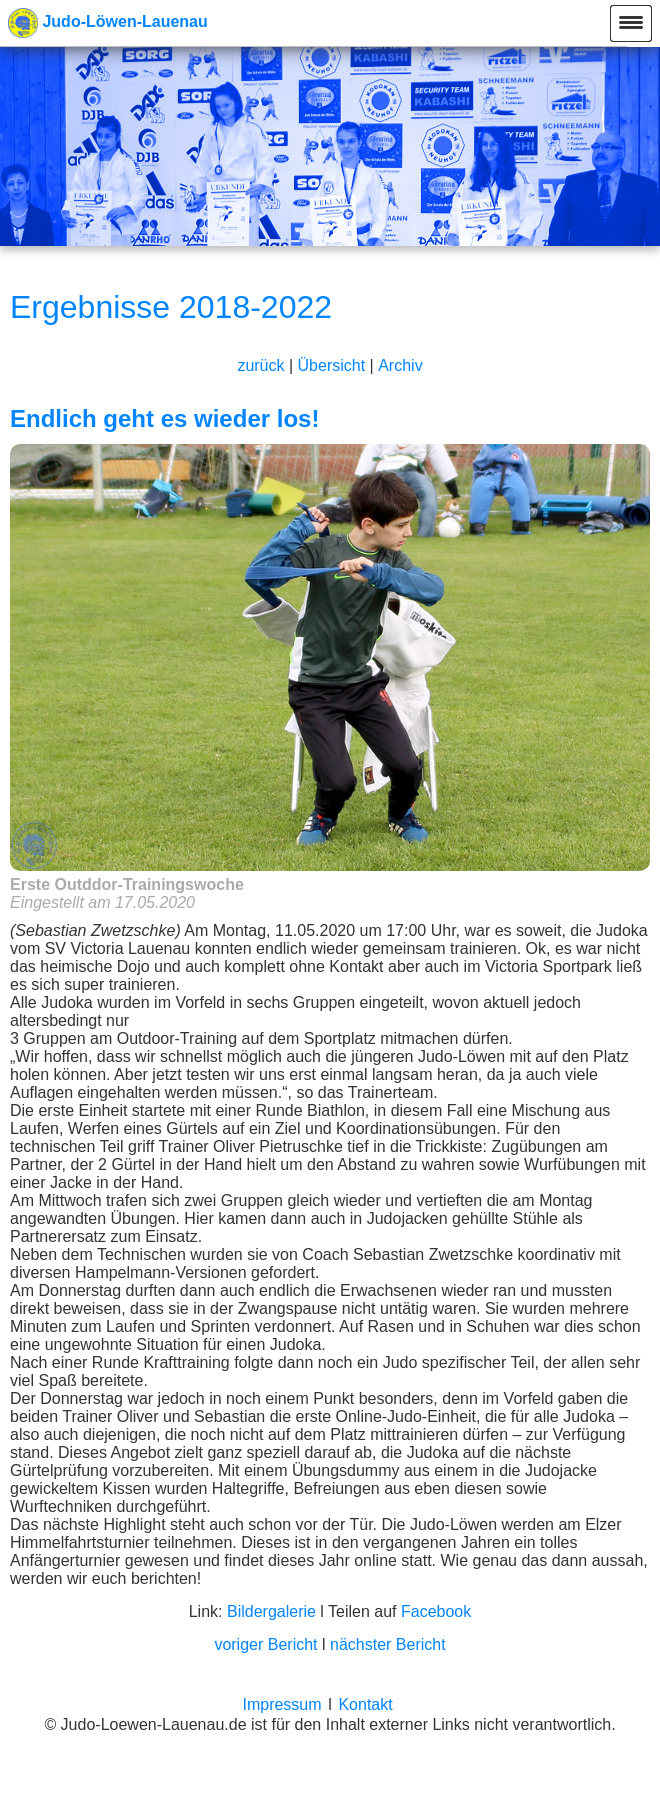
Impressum (281, 1704)
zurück (260, 365)
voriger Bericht (265, 1644)
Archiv (400, 365)
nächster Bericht (388, 1644)
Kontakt (365, 1704)
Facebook (436, 1611)
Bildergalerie (271, 1611)
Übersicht (332, 365)
